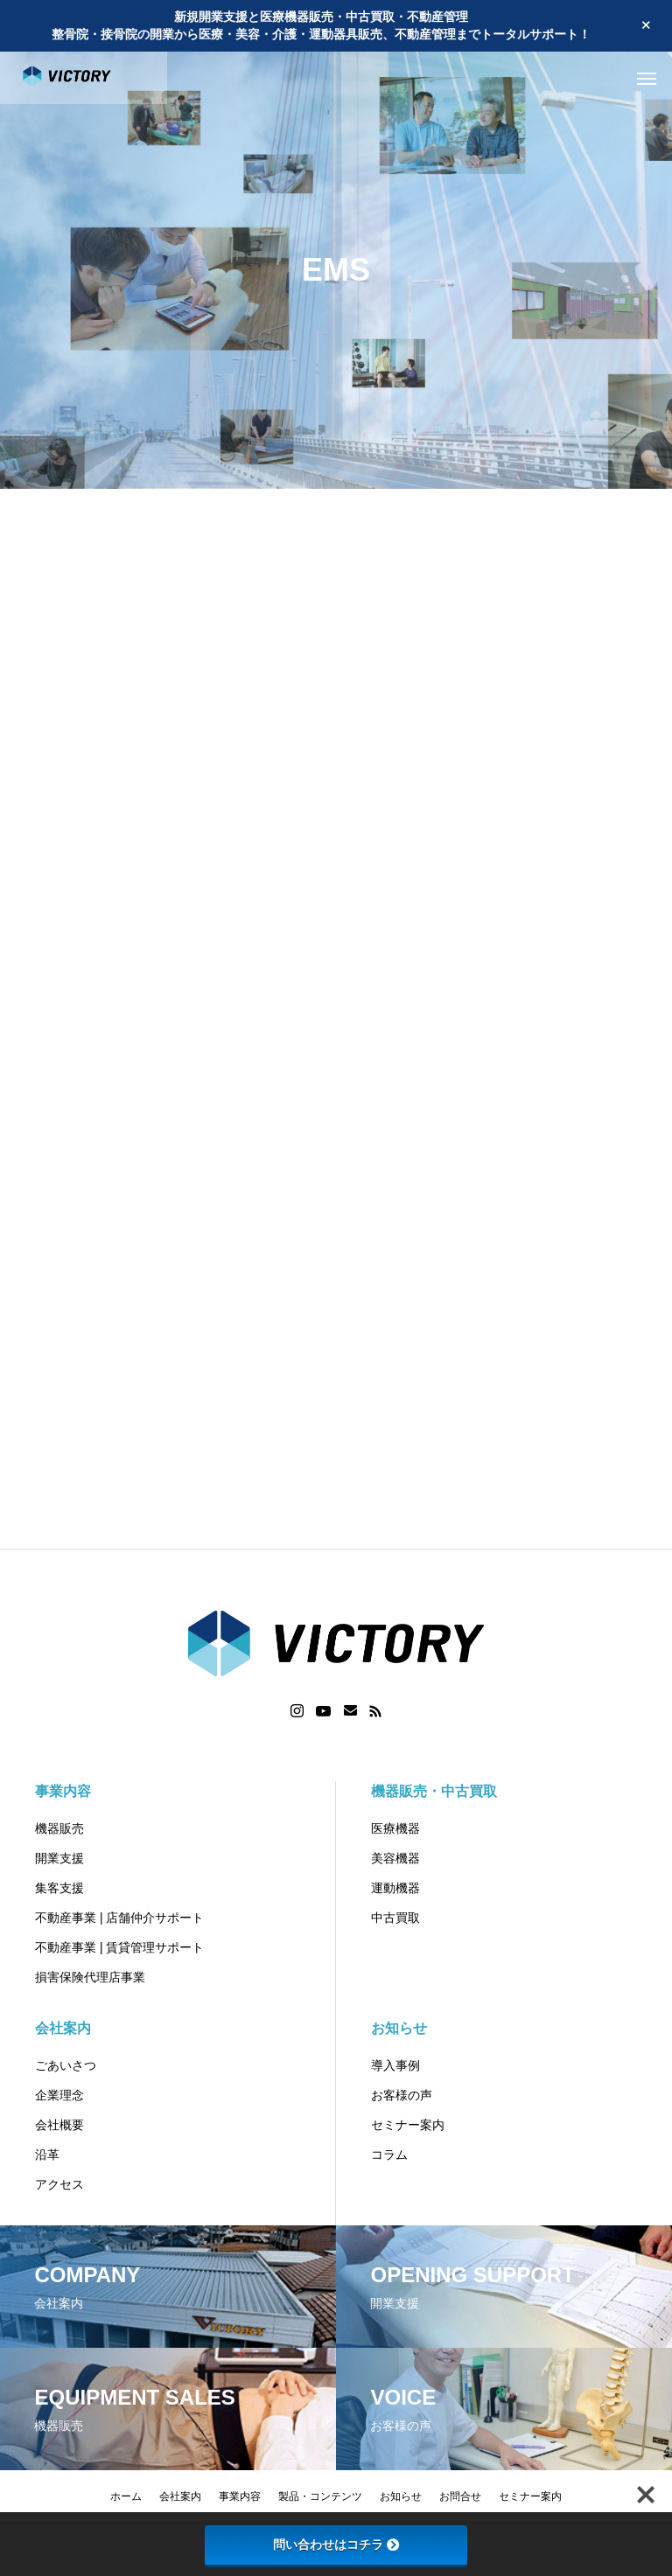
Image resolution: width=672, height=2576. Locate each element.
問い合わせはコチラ (336, 2544)
